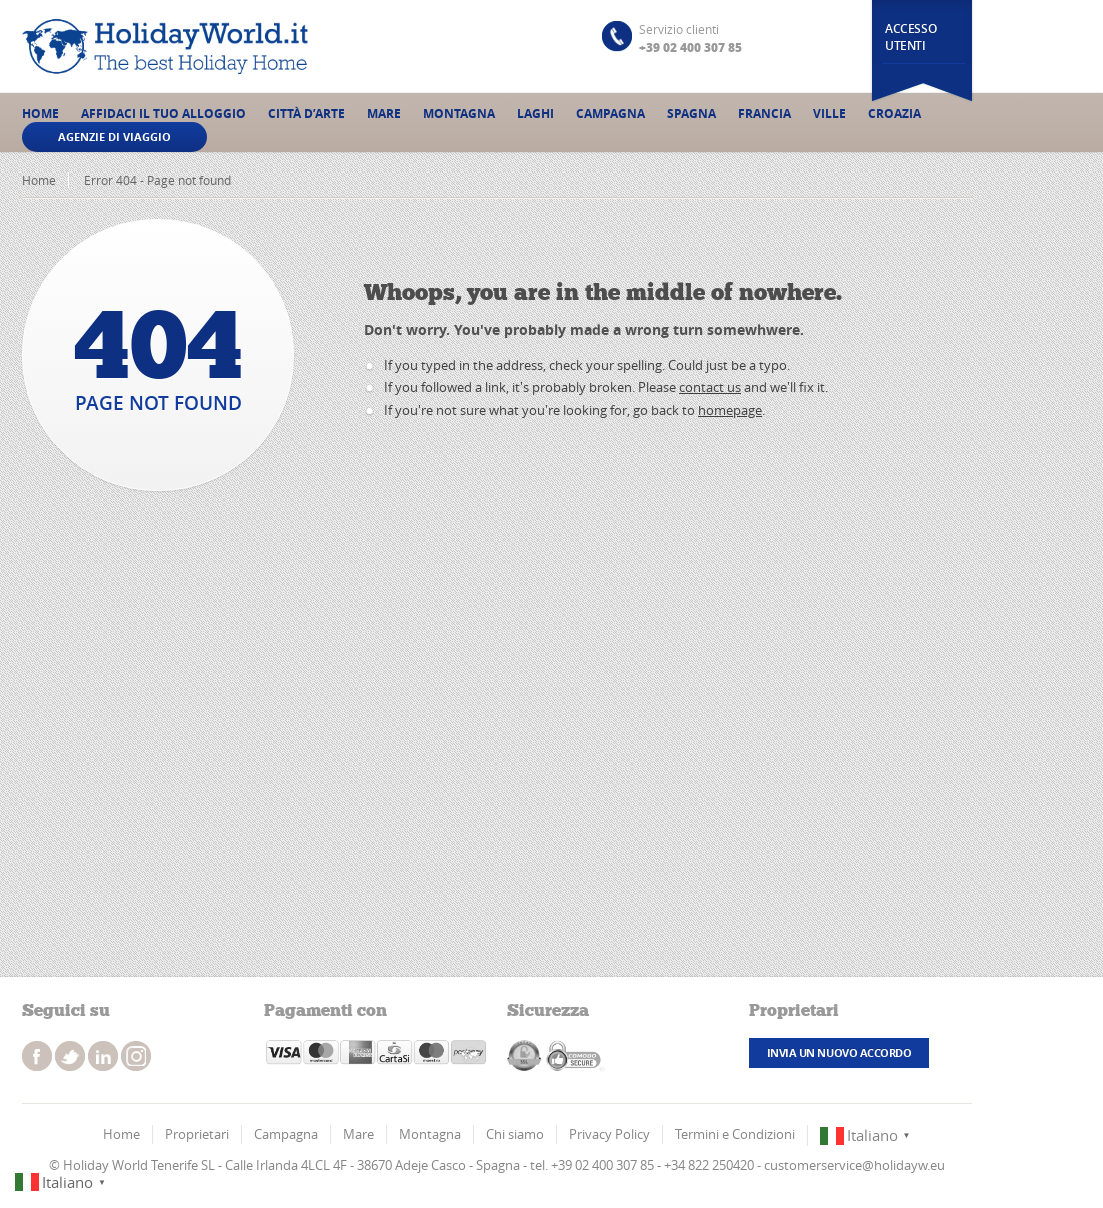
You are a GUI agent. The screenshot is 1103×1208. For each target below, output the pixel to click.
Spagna (691, 113)
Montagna (459, 113)
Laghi (535, 113)
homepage (730, 410)
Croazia (894, 113)
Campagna (610, 113)
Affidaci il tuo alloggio (163, 113)
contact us (710, 387)
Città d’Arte (306, 113)
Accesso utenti (910, 37)
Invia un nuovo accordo (839, 1052)
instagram (103, 1056)
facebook (37, 1056)
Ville (829, 113)
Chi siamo (515, 1134)
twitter (70, 1056)
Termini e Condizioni (735, 1134)
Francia (764, 113)
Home (40, 113)
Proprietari (197, 1134)
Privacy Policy (609, 1134)
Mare (384, 113)
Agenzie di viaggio (114, 136)
